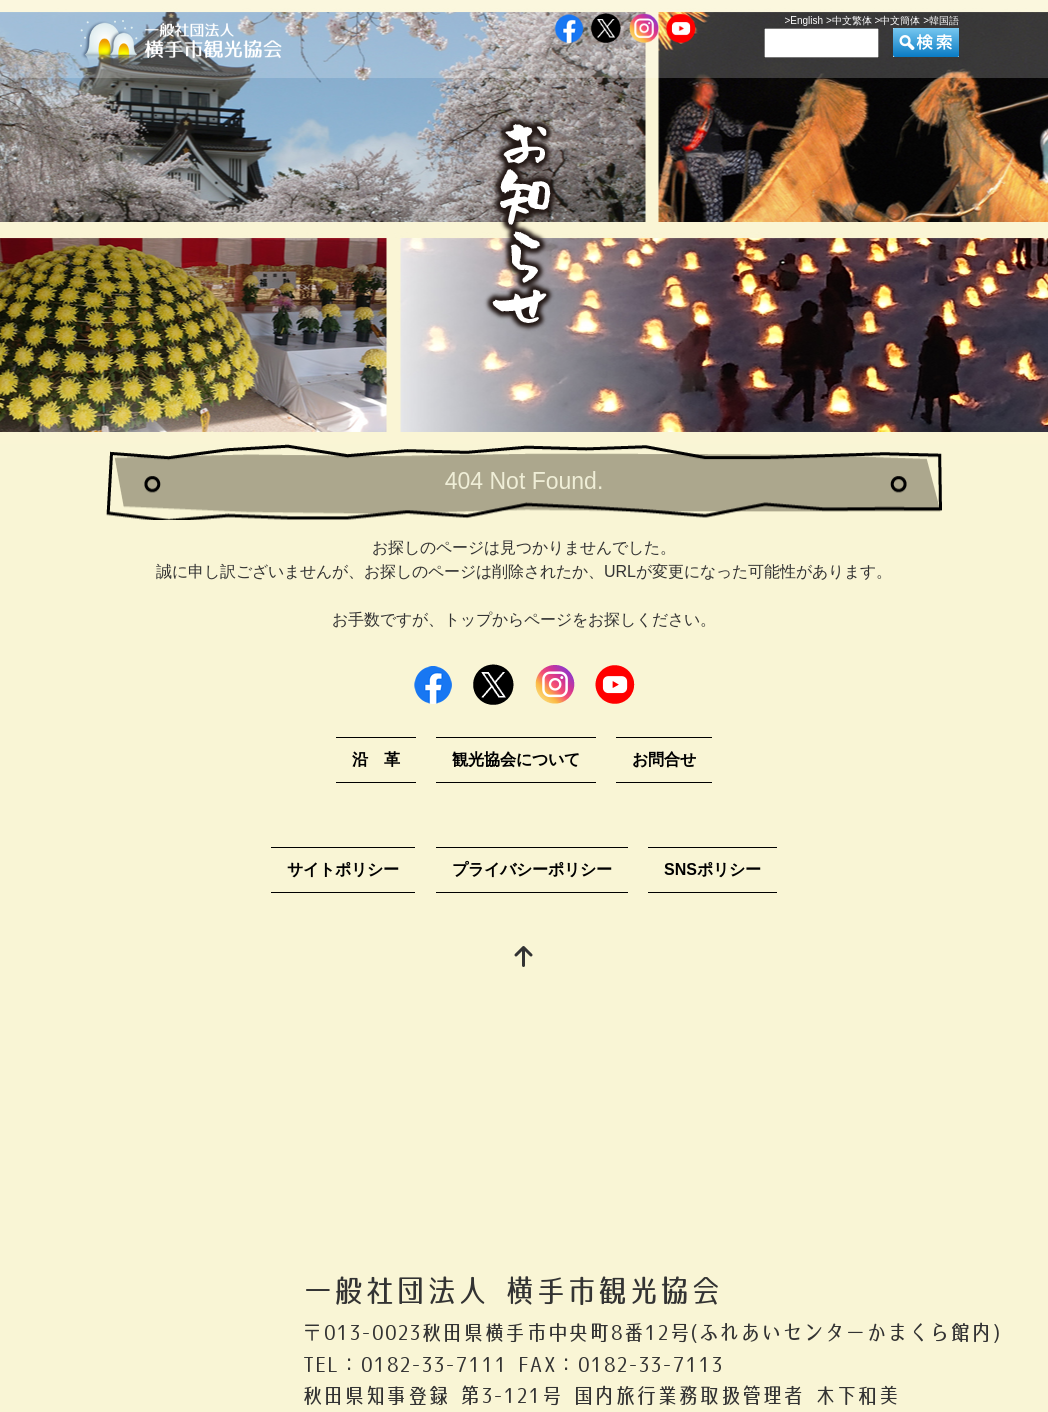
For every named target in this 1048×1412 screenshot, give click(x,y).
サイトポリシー (343, 869)
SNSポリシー (712, 869)
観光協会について (516, 759)
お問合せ (664, 759)
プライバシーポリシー (532, 869)
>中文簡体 (898, 20)
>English (803, 20)
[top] (524, 958)
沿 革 (376, 759)
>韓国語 (941, 20)
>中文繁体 (849, 20)
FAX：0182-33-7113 (620, 1364)
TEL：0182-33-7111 (404, 1364)
